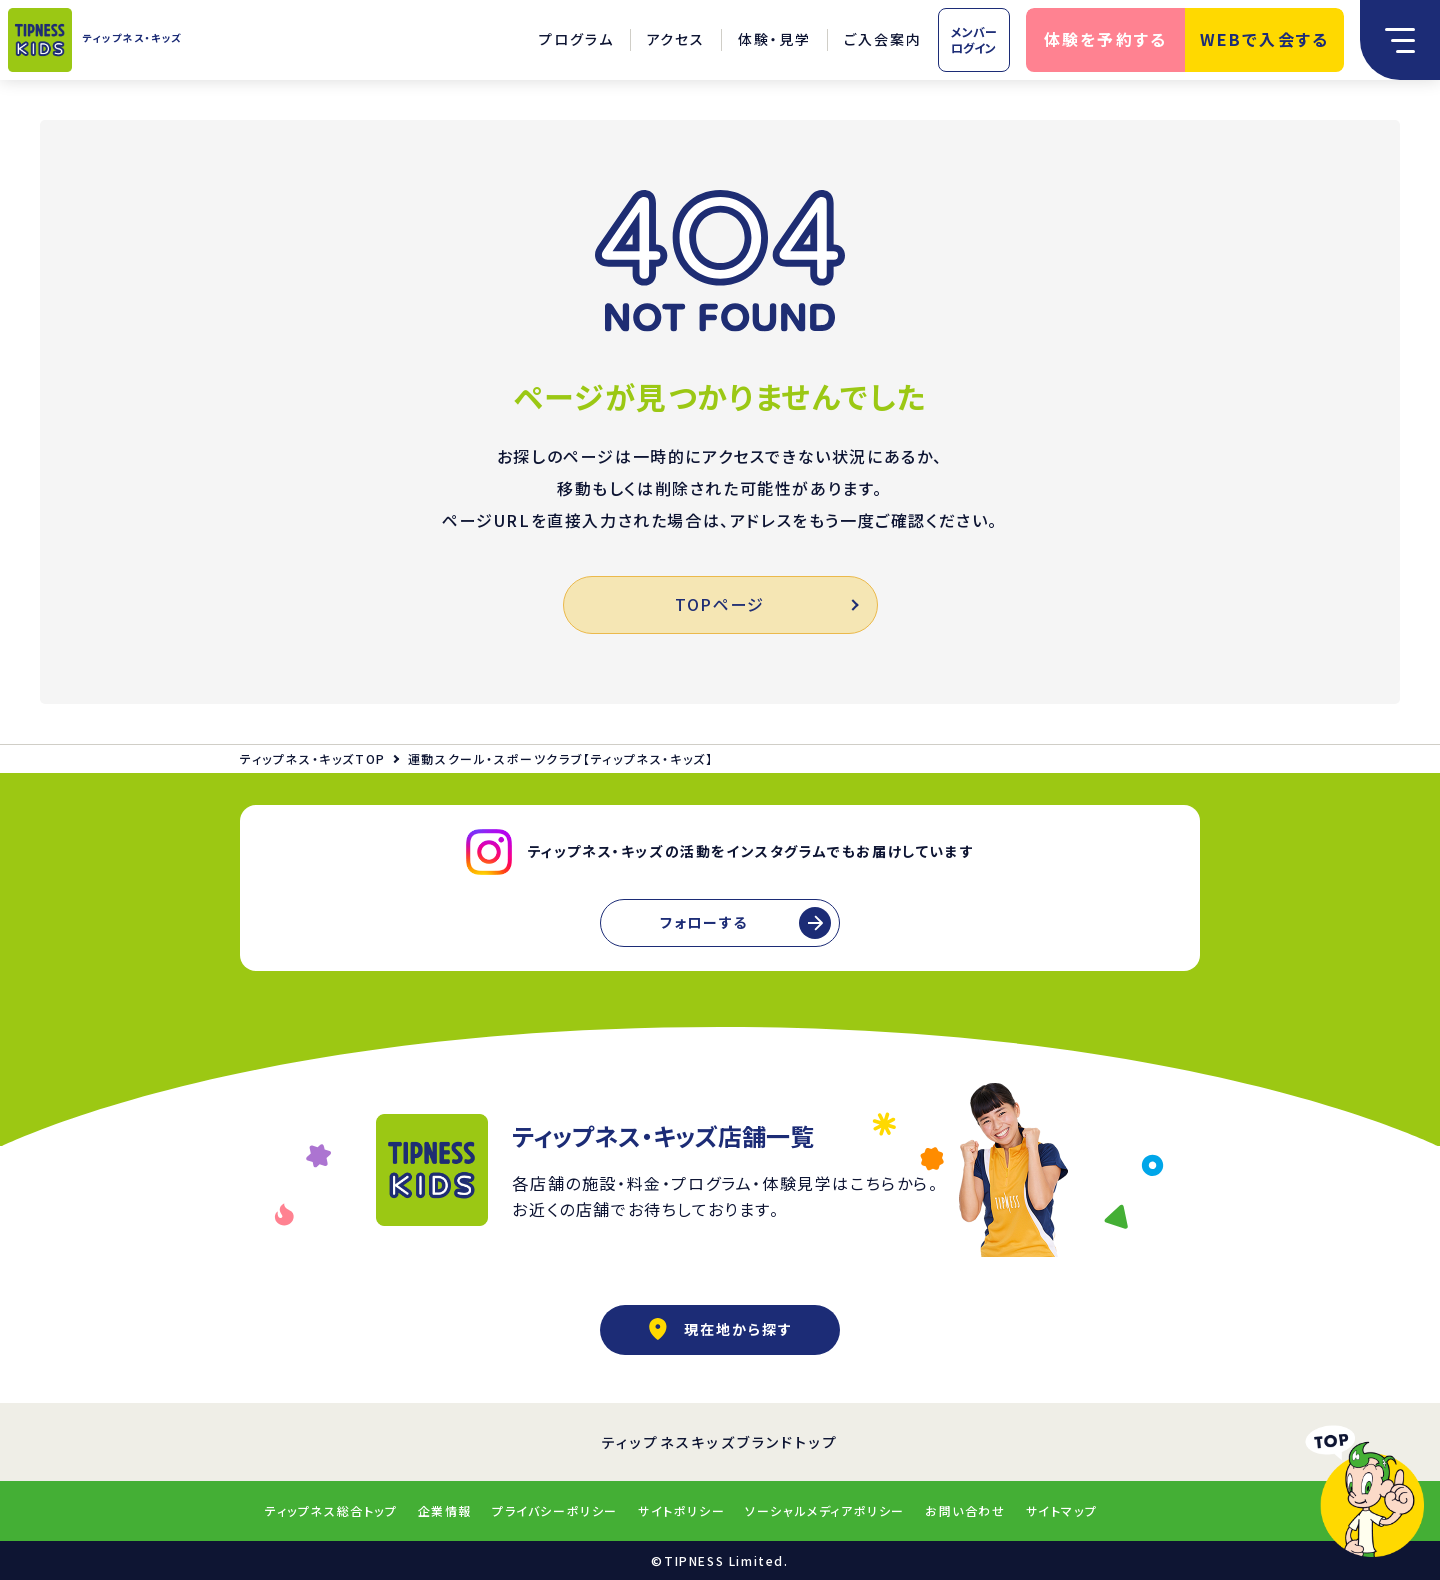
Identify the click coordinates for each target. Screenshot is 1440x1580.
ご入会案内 (883, 39)
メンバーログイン (974, 39)
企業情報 (445, 1510)
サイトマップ (1062, 1510)
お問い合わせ (965, 1510)
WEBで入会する (1265, 39)
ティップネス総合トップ (331, 1510)
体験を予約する (1106, 39)
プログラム (576, 39)
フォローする (704, 922)
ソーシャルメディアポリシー (825, 1510)
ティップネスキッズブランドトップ (720, 1442)
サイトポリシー (681, 1510)
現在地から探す (720, 1329)
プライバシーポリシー (555, 1510)
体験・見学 (774, 39)
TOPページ (765, 604)
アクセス (676, 39)
